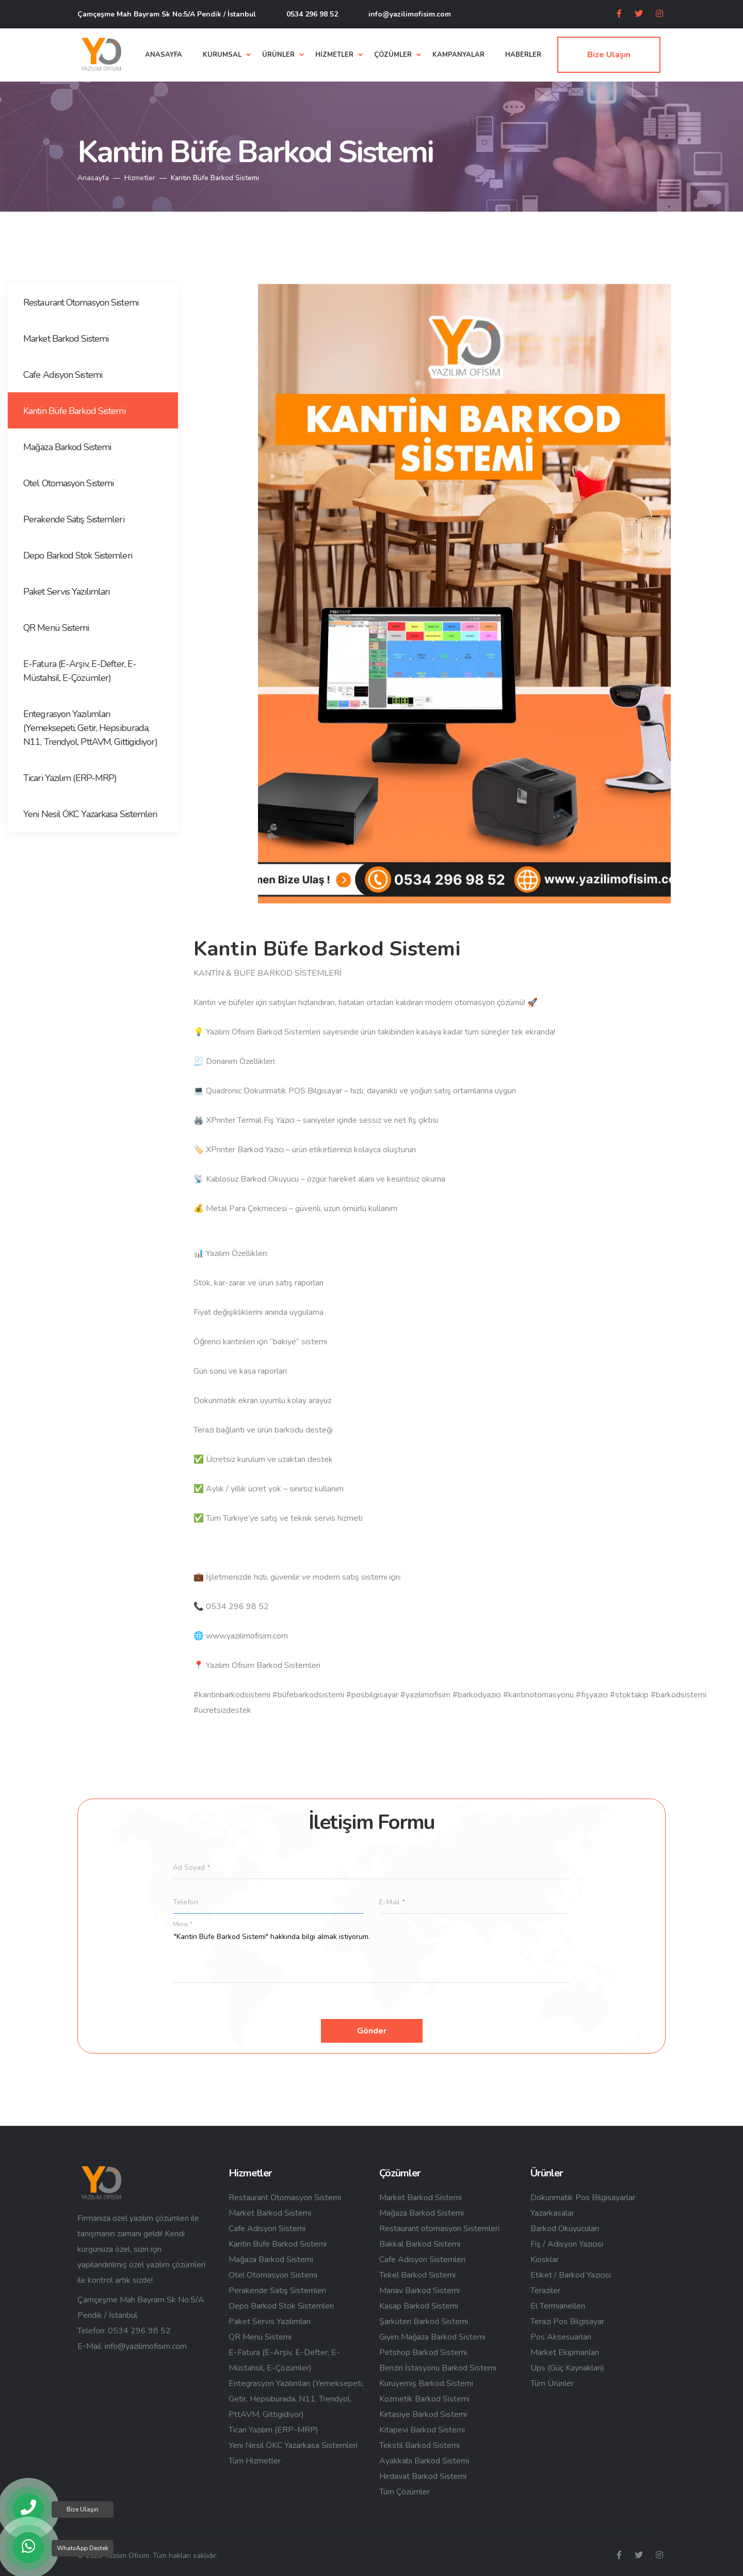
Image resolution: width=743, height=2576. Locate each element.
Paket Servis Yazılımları (270, 2321)
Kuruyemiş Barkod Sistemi (426, 2383)
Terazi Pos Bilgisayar (567, 2321)
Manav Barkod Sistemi (419, 2290)
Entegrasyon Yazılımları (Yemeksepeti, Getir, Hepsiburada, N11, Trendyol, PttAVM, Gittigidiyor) (296, 2399)
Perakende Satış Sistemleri (277, 2290)
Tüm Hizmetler (255, 2461)
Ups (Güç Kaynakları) (567, 2368)
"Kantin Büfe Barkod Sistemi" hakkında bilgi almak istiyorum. (371, 1956)
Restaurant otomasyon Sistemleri (439, 2228)
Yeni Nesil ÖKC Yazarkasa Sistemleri (293, 2445)
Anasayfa (93, 178)
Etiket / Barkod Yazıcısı (570, 2275)
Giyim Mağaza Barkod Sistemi (432, 2337)
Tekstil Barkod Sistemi (419, 2445)
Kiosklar (544, 2259)
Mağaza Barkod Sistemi (271, 2259)
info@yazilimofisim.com (409, 14)
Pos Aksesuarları (560, 2337)
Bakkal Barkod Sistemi (419, 2244)
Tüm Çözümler (404, 2492)
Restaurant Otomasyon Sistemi (285, 2197)
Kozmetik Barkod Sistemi (424, 2399)
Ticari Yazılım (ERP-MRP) (273, 2430)
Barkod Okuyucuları (564, 2228)
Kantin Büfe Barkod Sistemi (278, 2244)
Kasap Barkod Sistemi (418, 2306)
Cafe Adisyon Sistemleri (422, 2259)
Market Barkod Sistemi (270, 2213)
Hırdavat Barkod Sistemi (422, 2476)
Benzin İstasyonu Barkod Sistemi (437, 2368)
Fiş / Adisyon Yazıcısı (566, 2244)
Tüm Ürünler (552, 2383)
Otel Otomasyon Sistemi (273, 2275)
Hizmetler (139, 178)
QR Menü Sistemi (260, 2337)
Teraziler (545, 2290)
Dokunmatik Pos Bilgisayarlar (582, 2197)
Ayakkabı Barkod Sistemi (424, 2461)
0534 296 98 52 (312, 14)
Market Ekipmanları (564, 2352)
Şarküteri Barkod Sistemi (423, 2321)
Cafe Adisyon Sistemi (267, 2228)
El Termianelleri (557, 2306)
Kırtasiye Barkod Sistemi (423, 2414)
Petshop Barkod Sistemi (423, 2352)
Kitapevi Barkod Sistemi (422, 2430)
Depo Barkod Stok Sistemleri (281, 2306)
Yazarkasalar (552, 2213)
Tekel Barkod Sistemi (417, 2275)
